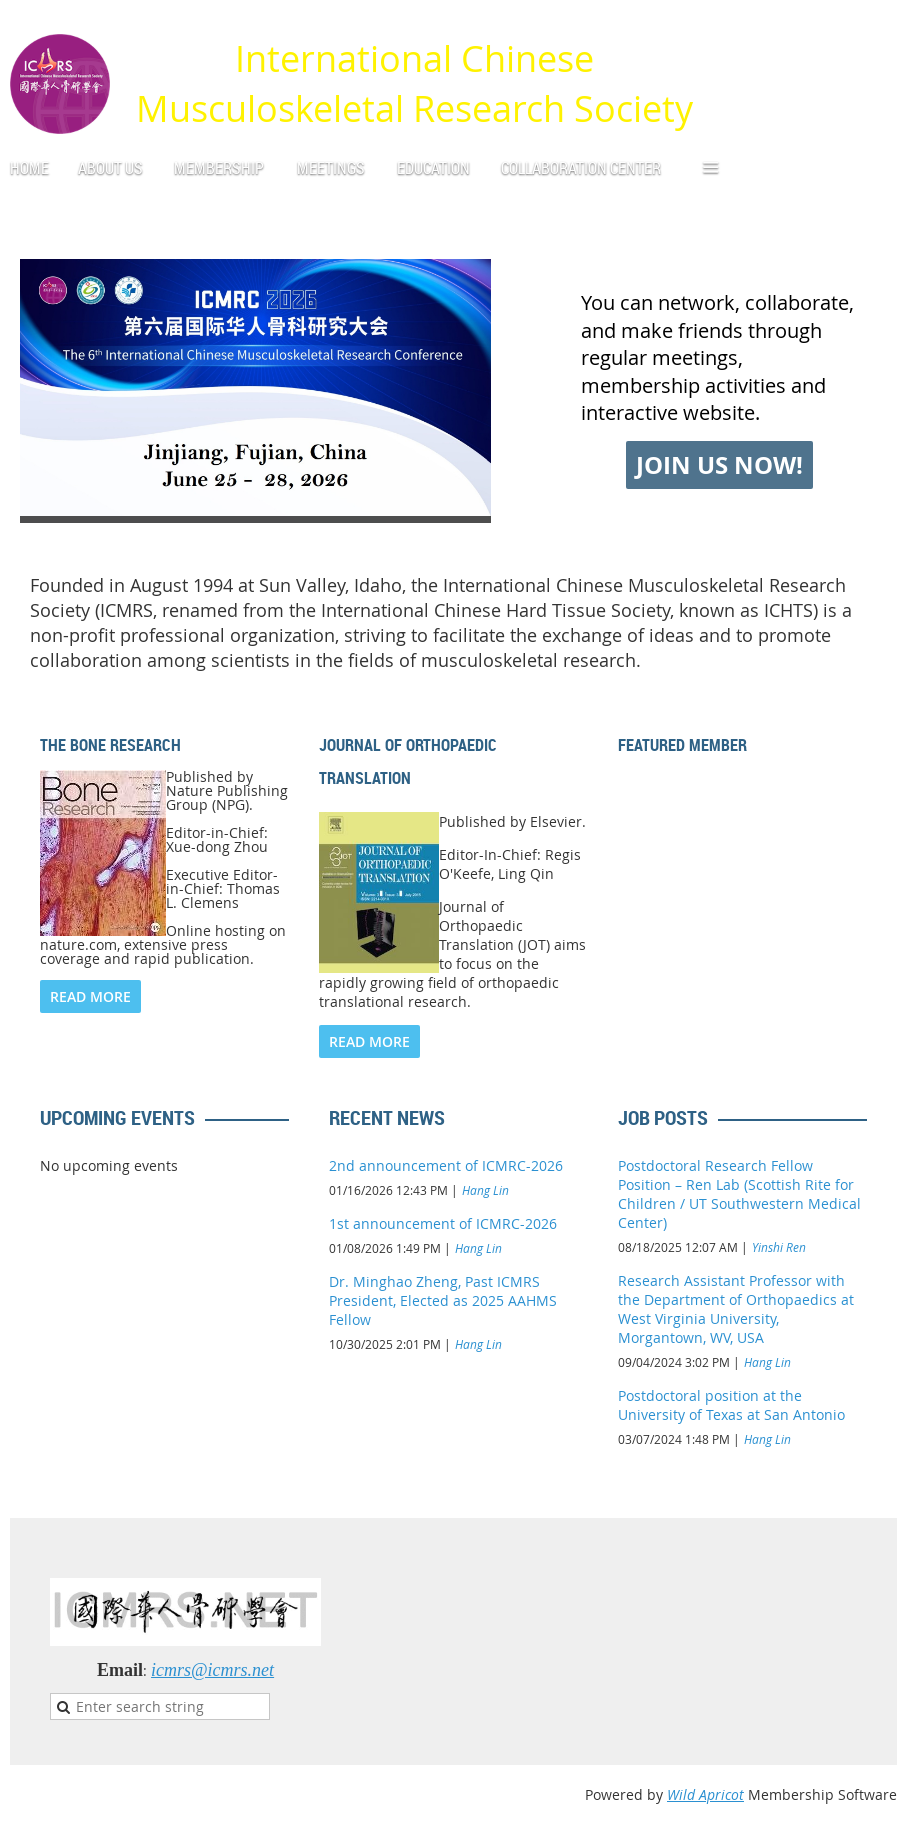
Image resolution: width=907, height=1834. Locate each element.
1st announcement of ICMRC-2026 (443, 1223)
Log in (877, 29)
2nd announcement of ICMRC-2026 (446, 1165)
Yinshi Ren (779, 1247)
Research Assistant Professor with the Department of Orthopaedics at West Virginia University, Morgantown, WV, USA (736, 1309)
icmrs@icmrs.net (212, 1670)
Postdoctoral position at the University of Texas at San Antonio (731, 1405)
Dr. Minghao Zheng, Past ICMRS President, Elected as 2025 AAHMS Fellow (443, 1300)
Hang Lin (485, 1190)
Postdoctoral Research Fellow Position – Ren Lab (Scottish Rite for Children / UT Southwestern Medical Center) (739, 1194)
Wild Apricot (705, 1794)
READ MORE (90, 996)
